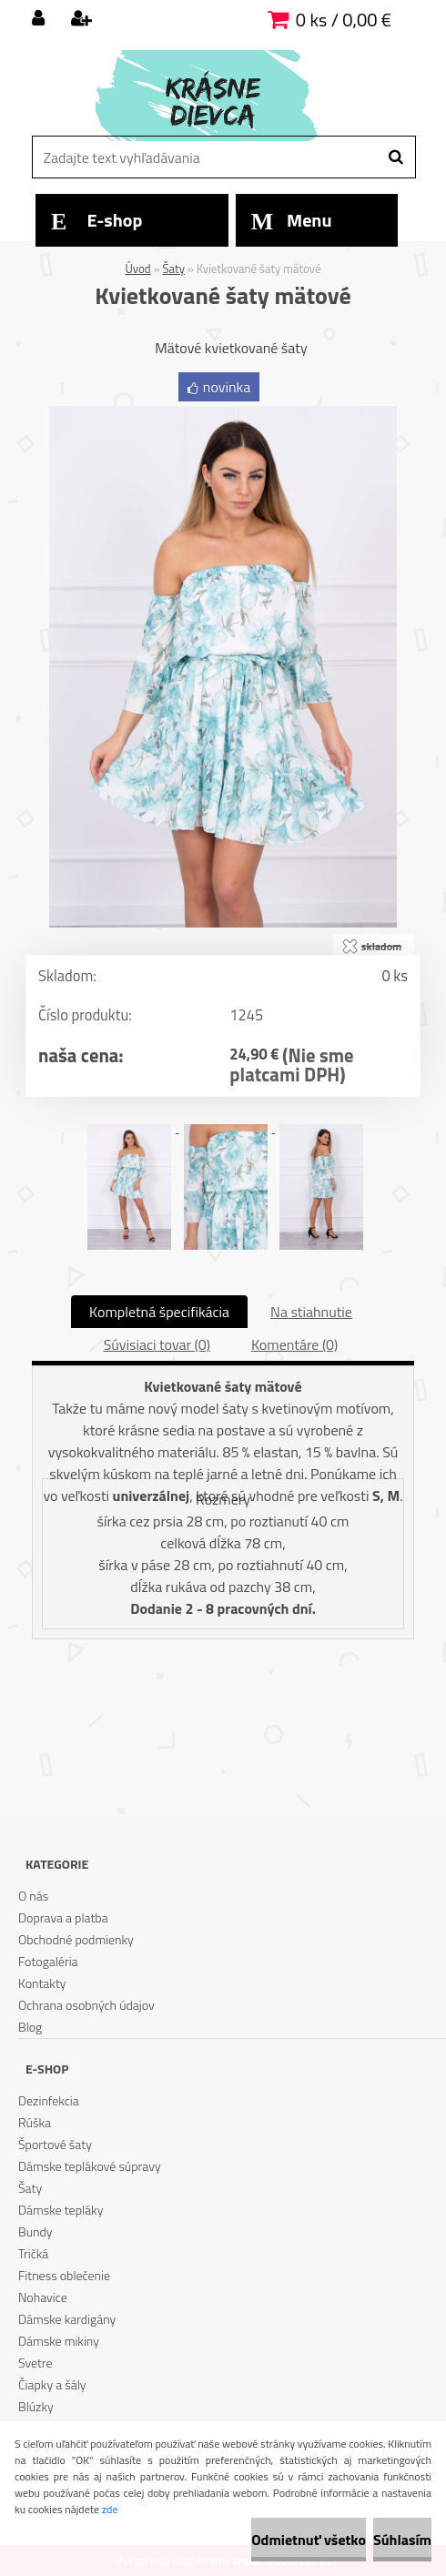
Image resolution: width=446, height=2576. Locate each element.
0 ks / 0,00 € (343, 19)
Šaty (174, 268)
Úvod (138, 268)
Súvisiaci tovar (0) (157, 1344)
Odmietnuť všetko (308, 2540)
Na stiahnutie (311, 1312)
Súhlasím (402, 2540)
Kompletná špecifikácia (159, 1312)
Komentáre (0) (294, 1344)
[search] (395, 157)
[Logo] (221, 95)
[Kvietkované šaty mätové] (223, 413)
